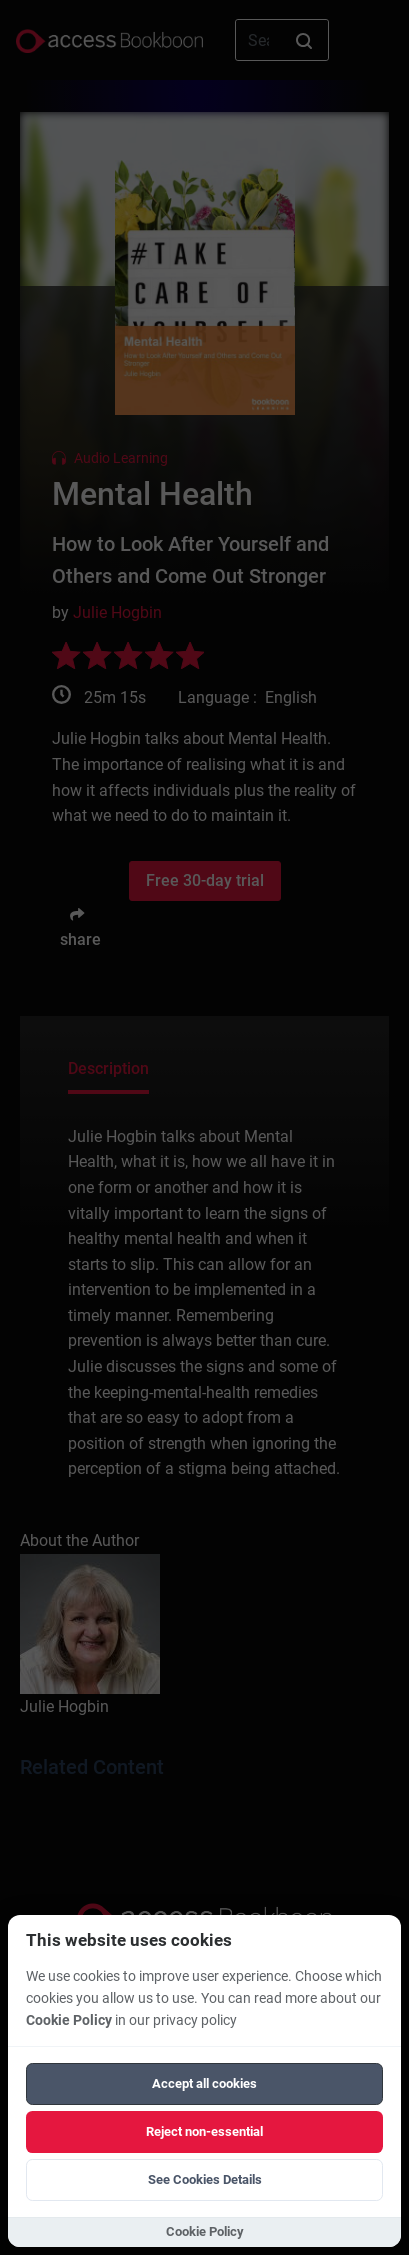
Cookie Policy (69, 2020)
